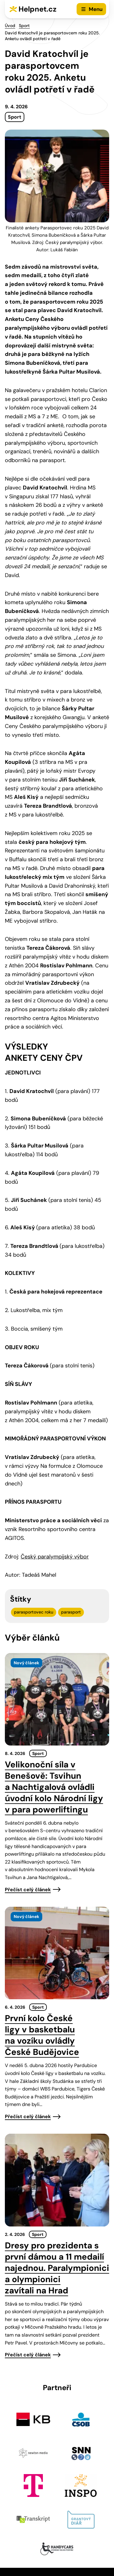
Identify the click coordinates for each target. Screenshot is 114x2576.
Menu (95, 9)
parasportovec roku (33, 1612)
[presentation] (57, 1699)
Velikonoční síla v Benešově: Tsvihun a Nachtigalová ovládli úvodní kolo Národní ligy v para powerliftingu (54, 1787)
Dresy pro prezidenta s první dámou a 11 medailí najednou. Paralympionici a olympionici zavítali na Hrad (57, 2268)
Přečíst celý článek (28, 1889)
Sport (24, 25)
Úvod (10, 25)
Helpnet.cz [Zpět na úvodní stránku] (38, 9)
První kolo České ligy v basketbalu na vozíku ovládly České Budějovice (42, 2035)
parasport (71, 1612)
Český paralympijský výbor (55, 1556)
